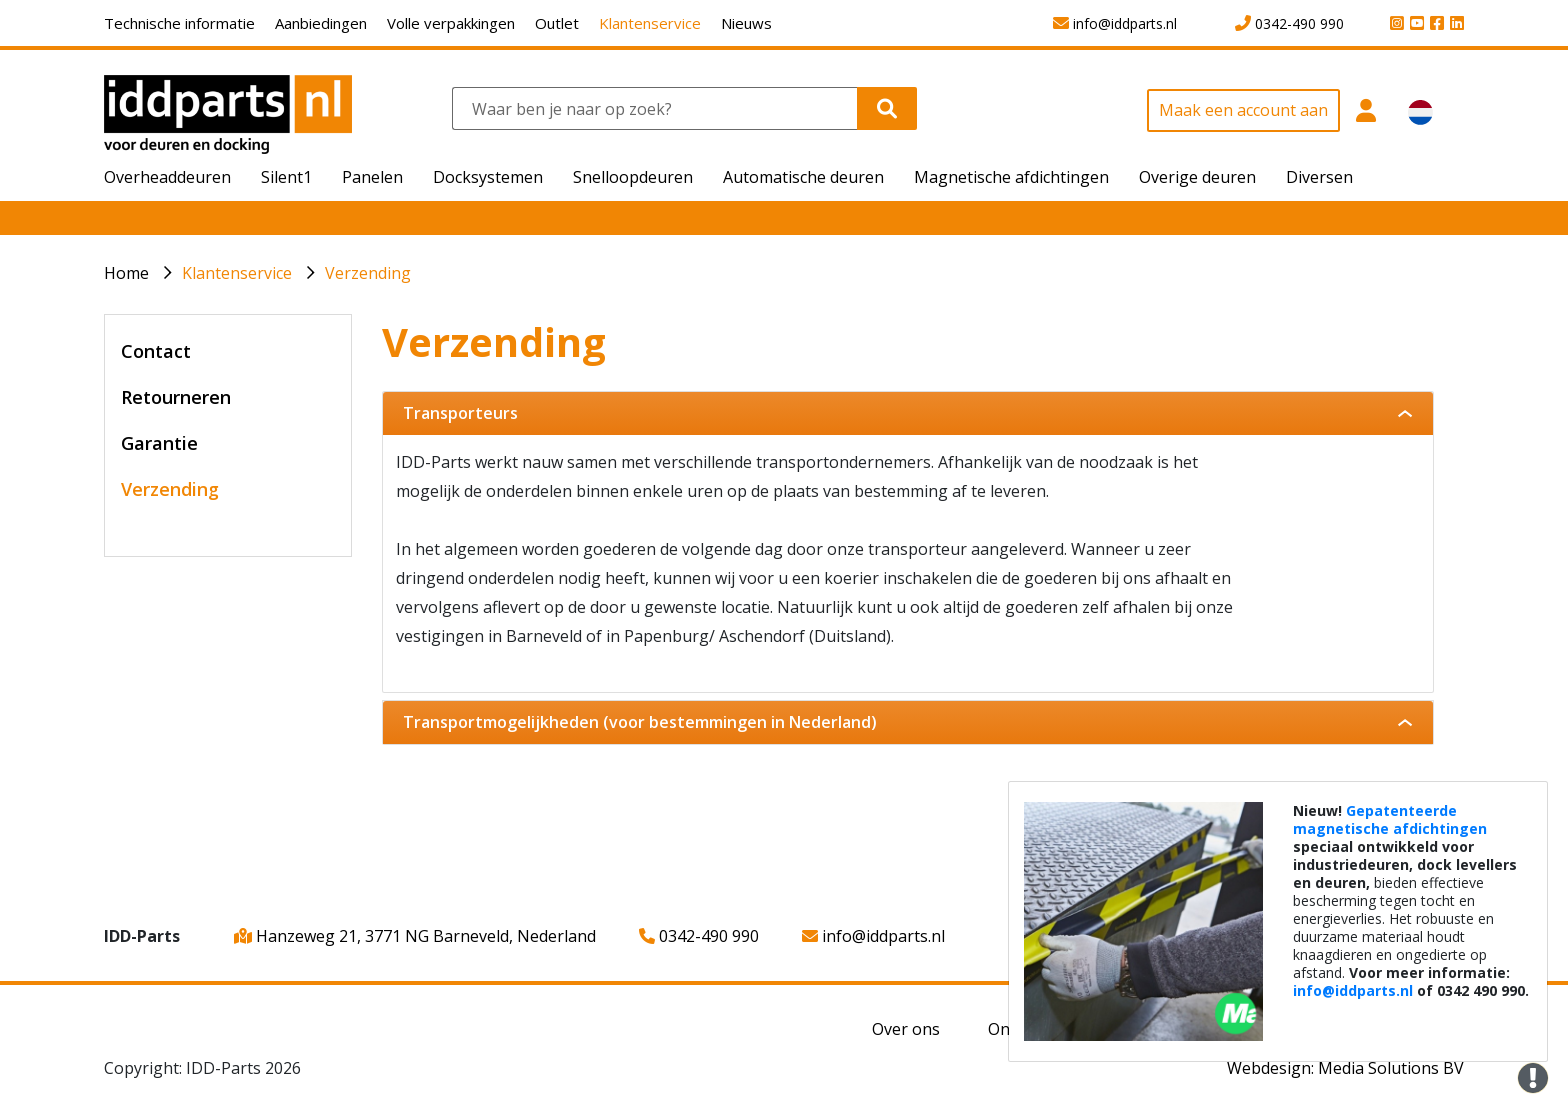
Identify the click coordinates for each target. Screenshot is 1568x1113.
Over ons (906, 1029)
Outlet (557, 23)
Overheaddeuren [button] (167, 177)
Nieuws (746, 23)
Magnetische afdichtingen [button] (1011, 177)
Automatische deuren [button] (803, 177)
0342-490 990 (699, 936)
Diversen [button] (1319, 177)
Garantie (159, 443)
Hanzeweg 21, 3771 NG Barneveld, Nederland (415, 936)
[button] (1366, 121)
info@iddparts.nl (873, 936)
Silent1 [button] (286, 177)
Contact (156, 351)
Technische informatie (179, 23)
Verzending (368, 273)
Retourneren (176, 397)
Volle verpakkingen (451, 23)
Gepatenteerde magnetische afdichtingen (1390, 819)
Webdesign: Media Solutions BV (1345, 1068)
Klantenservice (650, 23)
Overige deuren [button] (1197, 177)
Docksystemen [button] (488, 177)
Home (126, 273)
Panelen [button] (372, 177)
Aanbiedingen (321, 23)
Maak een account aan (1243, 110)
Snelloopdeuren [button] (633, 177)
